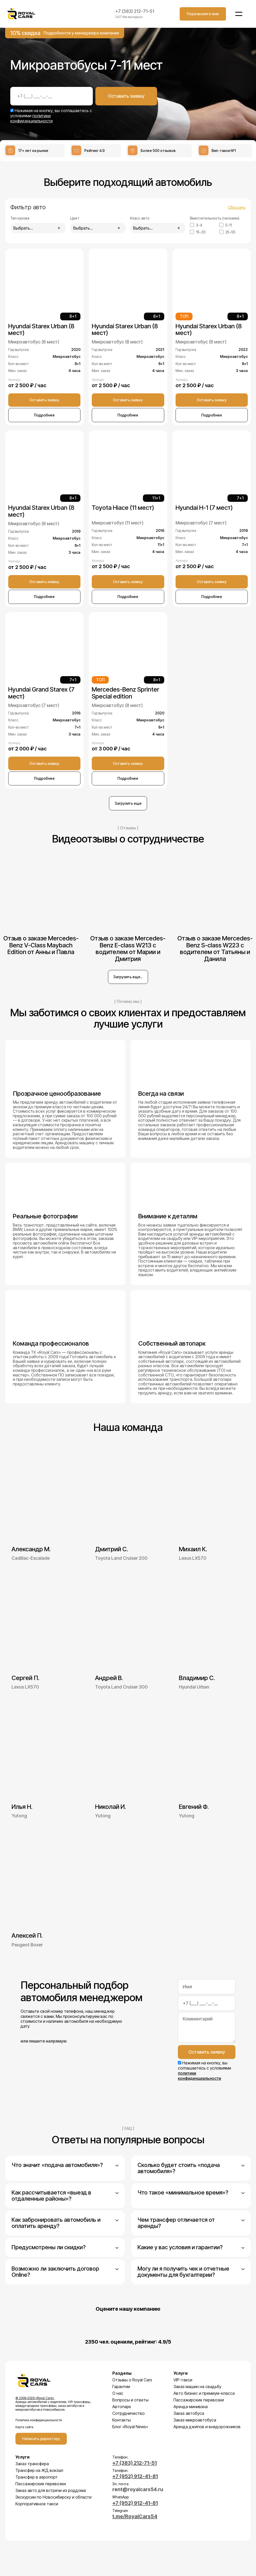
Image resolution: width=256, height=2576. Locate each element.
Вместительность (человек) (214, 220)
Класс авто (140, 220)
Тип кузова (19, 220)
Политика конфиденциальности (38, 2434)
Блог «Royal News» (129, 2441)
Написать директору (41, 2455)
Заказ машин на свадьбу (197, 2401)
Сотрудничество (128, 2427)
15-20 (201, 234)
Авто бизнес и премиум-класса (204, 2407)
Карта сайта (24, 2441)
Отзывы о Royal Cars (131, 2394)
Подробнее (44, 418)
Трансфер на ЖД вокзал (39, 2489)
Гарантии (120, 2401)
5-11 (228, 227)
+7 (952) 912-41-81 (134, 2496)
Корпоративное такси (36, 2523)
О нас (117, 2407)
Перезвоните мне (202, 15)
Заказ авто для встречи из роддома (50, 2509)
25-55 (230, 234)
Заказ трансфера (32, 2483)
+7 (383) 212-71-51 (134, 13)
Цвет (74, 220)
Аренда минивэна (190, 2421)
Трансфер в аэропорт (36, 2496)
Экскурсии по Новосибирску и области (53, 2516)
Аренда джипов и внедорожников (207, 2441)
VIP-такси (182, 2394)
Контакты (121, 2434)
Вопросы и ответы (130, 2414)
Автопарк (121, 2421)
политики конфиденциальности (31, 120)
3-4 (199, 227)
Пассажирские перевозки (198, 2414)
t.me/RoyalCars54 (134, 2536)
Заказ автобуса (188, 2427)
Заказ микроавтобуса (194, 2434)
